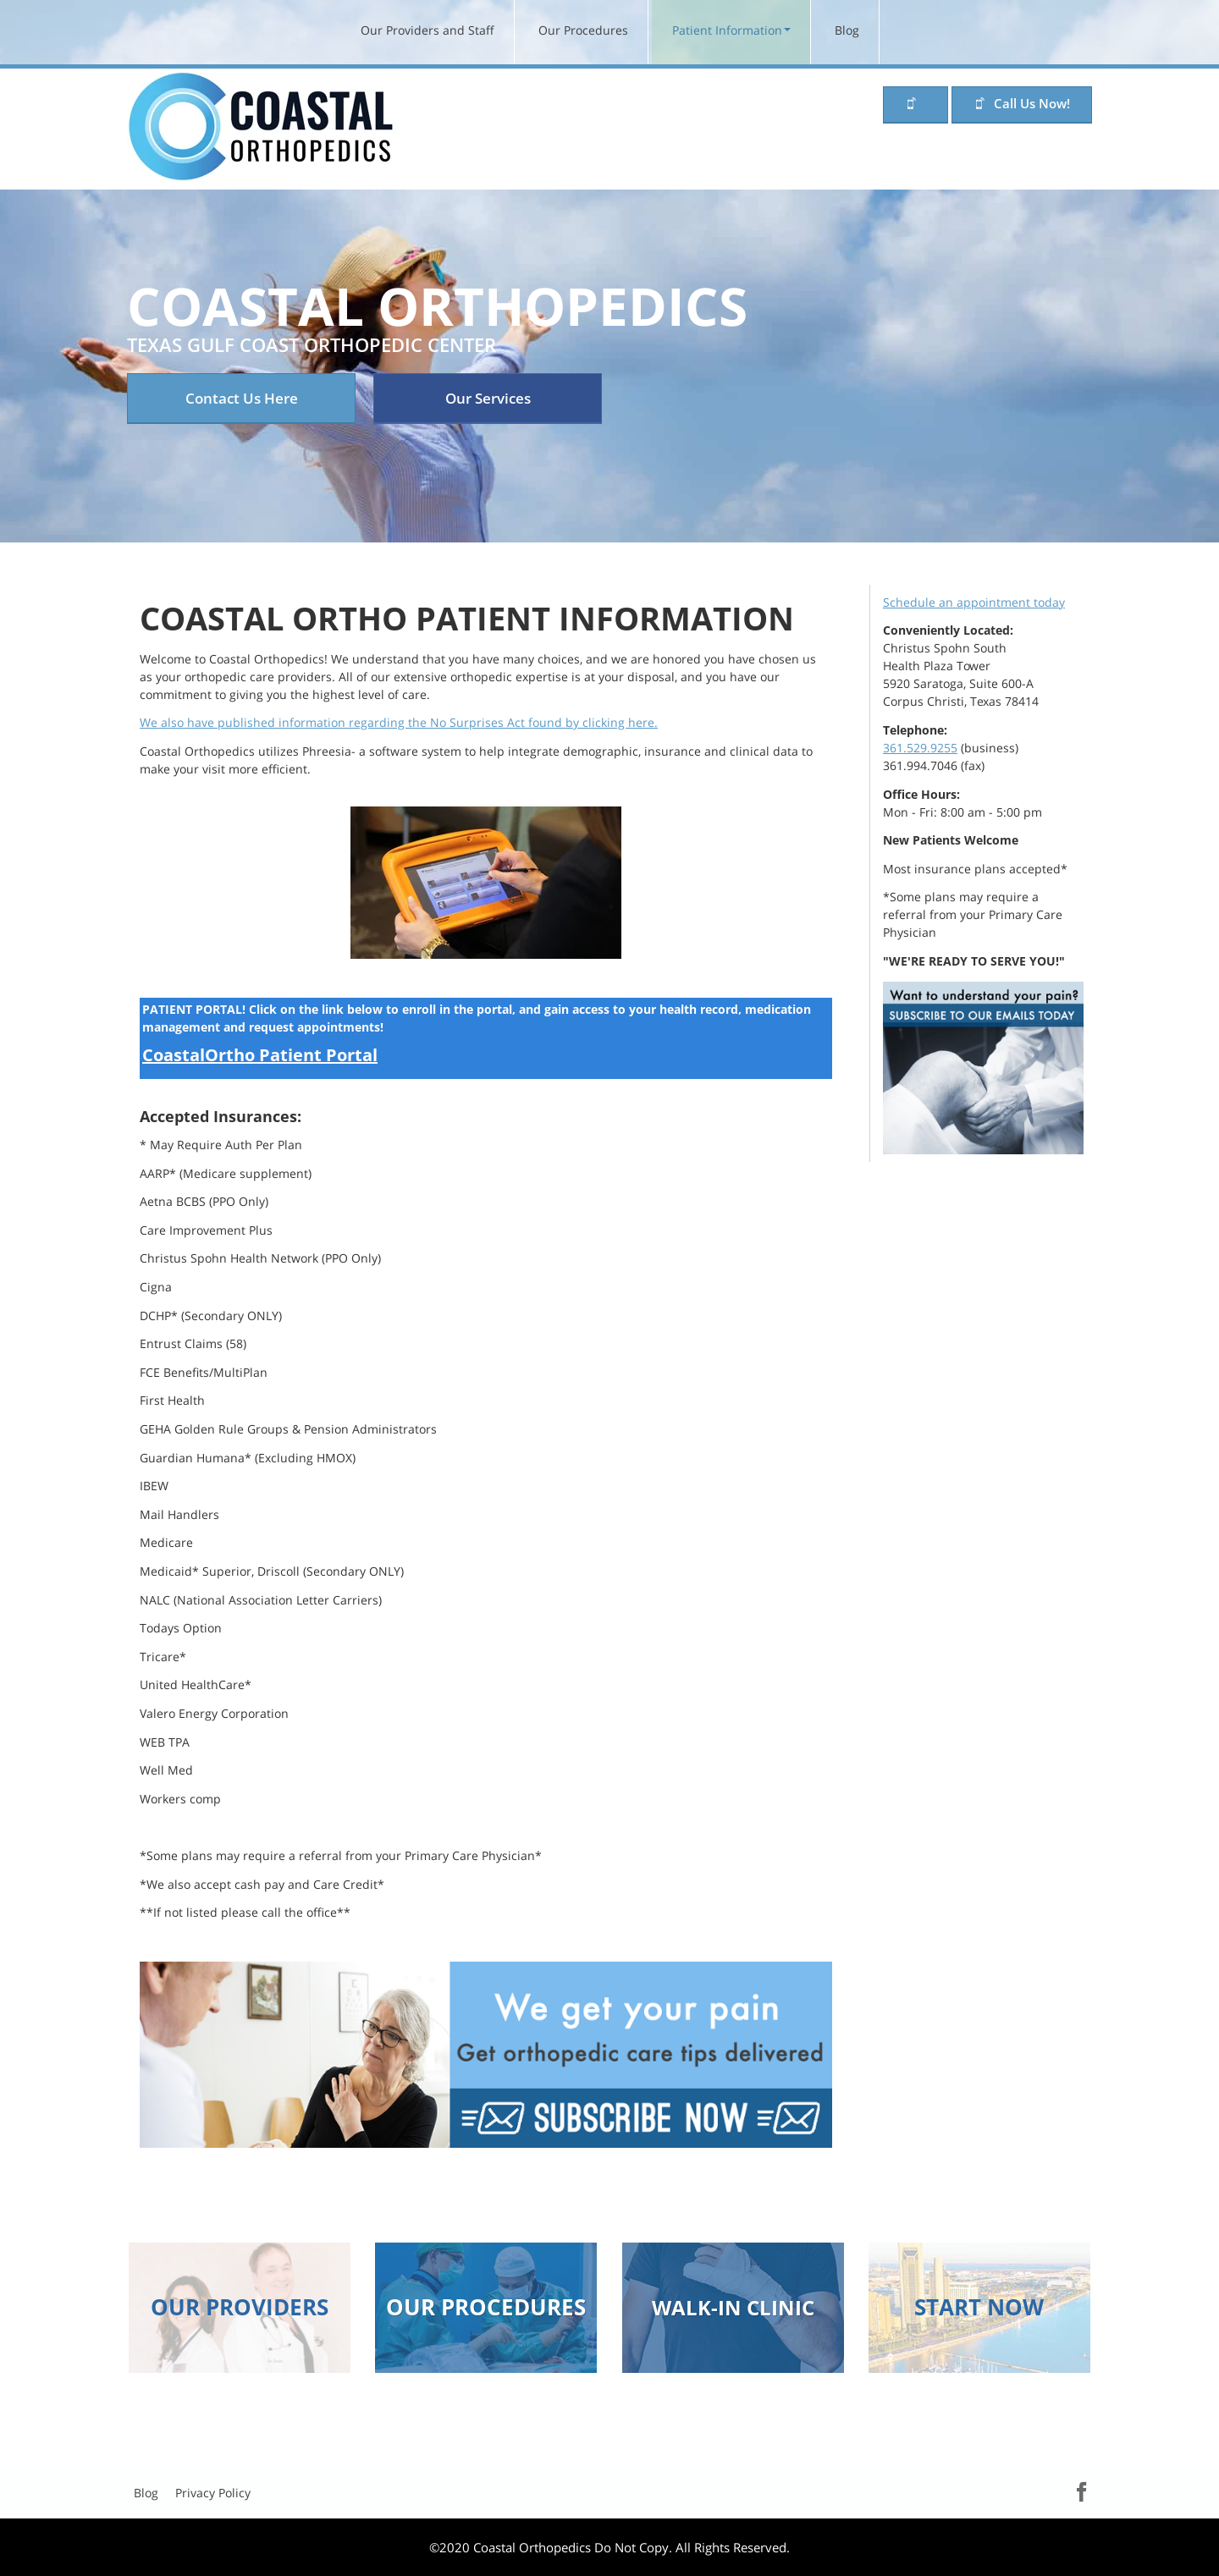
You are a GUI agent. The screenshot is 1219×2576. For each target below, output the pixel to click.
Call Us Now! (1032, 103)
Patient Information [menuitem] (727, 30)
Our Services (488, 398)
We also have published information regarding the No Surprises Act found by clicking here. (399, 722)
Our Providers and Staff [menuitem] (427, 30)
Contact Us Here (241, 398)
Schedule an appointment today (974, 602)
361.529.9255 (920, 748)
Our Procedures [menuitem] (583, 30)
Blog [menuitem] (847, 30)
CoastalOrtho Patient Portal (260, 1054)
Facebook (1066, 2491)
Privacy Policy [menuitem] (213, 2493)
